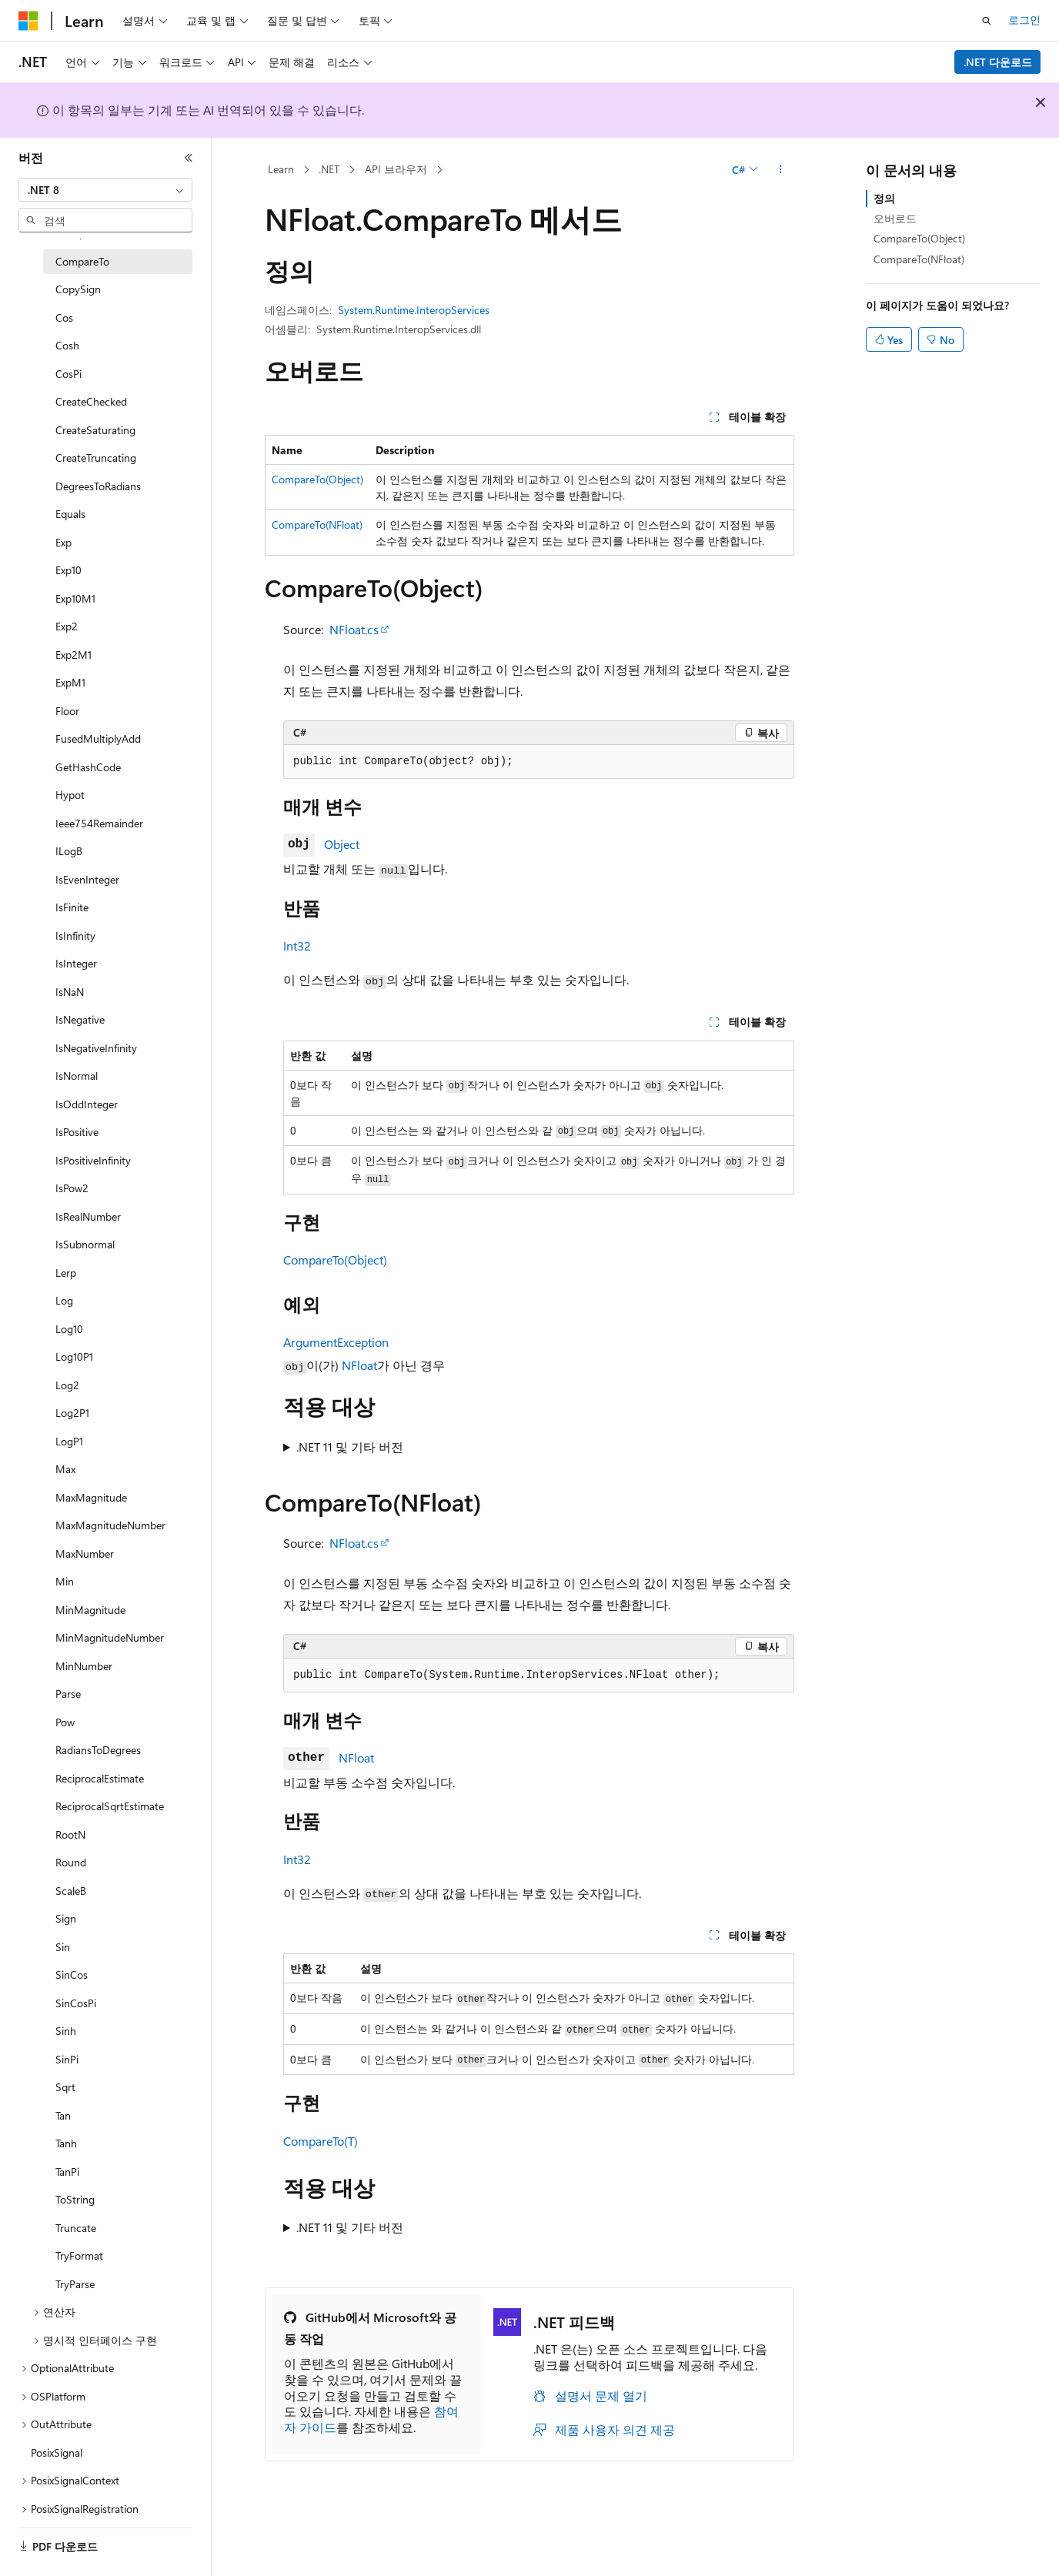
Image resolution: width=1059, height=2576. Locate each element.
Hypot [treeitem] (70, 794)
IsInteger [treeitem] (76, 963)
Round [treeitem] (70, 1862)
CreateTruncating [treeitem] (95, 457)
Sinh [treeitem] (65, 2030)
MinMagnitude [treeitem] (90, 1609)
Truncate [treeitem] (75, 2227)
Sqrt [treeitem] (65, 2087)
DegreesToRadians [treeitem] (98, 486)
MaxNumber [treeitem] (84, 1553)
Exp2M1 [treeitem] (73, 654)
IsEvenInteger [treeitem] (87, 879)
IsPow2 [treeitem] (72, 1188)
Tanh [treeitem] (66, 2143)
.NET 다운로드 (998, 62)
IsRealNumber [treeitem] (88, 1216)
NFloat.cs (354, 629)
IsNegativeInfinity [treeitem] (96, 1048)
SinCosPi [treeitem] (75, 2003)
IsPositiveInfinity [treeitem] (93, 1160)
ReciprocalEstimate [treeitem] (99, 1778)
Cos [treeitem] (64, 317)
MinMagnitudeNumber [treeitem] (109, 1637)
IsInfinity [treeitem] (75, 935)
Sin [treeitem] (62, 1947)
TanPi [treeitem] (67, 2171)
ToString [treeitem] (75, 2199)
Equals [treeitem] (70, 513)
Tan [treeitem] (63, 2115)
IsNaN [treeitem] (69, 991)
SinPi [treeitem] (67, 2059)
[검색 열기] (986, 21)
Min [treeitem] (64, 1581)
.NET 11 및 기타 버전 (349, 1446)
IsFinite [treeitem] (72, 907)
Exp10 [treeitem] (68, 570)
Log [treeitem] (64, 1300)
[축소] (188, 158)
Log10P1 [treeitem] (74, 1356)
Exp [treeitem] (63, 542)
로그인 (1024, 19)
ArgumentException (336, 1342)
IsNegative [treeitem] (80, 1019)
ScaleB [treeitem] (70, 1890)
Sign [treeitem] (65, 1918)
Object (341, 844)
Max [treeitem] (65, 1469)
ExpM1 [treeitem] (70, 682)
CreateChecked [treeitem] (91, 401)
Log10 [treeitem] (69, 1328)
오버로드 (895, 218)
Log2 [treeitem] (67, 1385)
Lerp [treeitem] (65, 1272)
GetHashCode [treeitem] (88, 767)
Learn (281, 169)
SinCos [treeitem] (71, 1974)
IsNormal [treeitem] (76, 1075)
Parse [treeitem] (68, 1693)
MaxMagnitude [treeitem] (91, 1497)
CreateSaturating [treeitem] (95, 430)
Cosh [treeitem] (67, 345)
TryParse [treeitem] (75, 2284)
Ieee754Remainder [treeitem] (99, 823)
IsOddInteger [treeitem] (86, 1104)
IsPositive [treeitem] (77, 1131)
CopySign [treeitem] (78, 289)
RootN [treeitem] (70, 1834)
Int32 (297, 945)
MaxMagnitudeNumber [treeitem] (110, 1525)
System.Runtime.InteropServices (413, 309)
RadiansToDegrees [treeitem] (98, 1749)
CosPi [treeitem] (68, 373)
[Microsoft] (28, 21)
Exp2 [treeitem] (66, 626)
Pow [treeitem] (65, 1722)
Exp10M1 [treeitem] (75, 598)
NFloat (359, 1365)
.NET (329, 169)
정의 (884, 198)
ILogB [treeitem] (68, 851)
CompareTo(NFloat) (317, 524)
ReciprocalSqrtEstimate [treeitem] (109, 1806)
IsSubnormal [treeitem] (85, 1244)
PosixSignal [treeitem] (56, 2452)
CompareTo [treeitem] (82, 261)
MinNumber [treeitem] (83, 1666)
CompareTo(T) (320, 2141)
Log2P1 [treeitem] (72, 1412)
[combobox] (105, 190)
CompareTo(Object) (317, 479)
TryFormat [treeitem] (79, 2255)
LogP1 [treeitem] (69, 1441)
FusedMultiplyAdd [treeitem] (98, 738)
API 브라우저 (396, 169)
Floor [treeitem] (67, 710)
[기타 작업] (780, 170)
